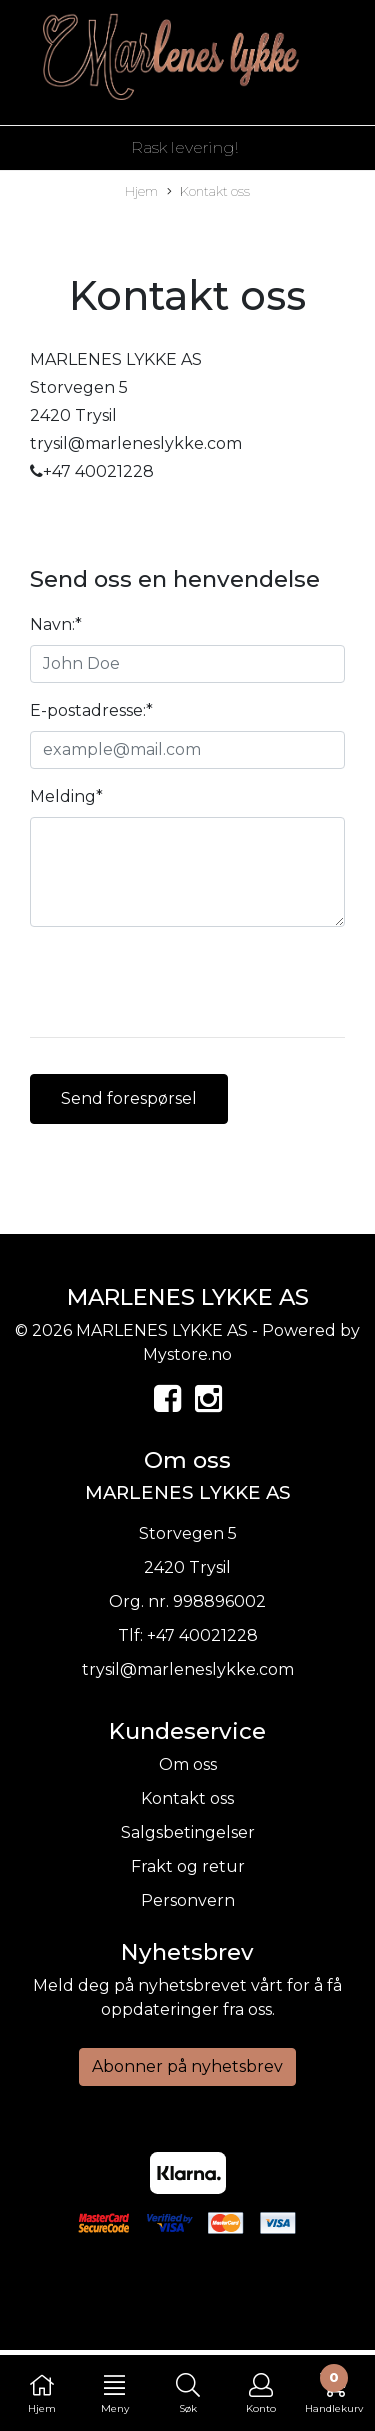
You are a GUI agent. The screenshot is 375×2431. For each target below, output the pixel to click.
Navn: (56, 624)
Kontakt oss (208, 192)
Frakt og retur (188, 1866)
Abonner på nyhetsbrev (187, 2066)
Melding (66, 796)
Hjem (141, 191)
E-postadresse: (91, 710)
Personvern (188, 1900)
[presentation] (182, 982)
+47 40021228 (202, 1635)
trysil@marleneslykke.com (188, 1669)
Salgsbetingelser (188, 1832)
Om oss (188, 1764)
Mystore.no (187, 1354)
